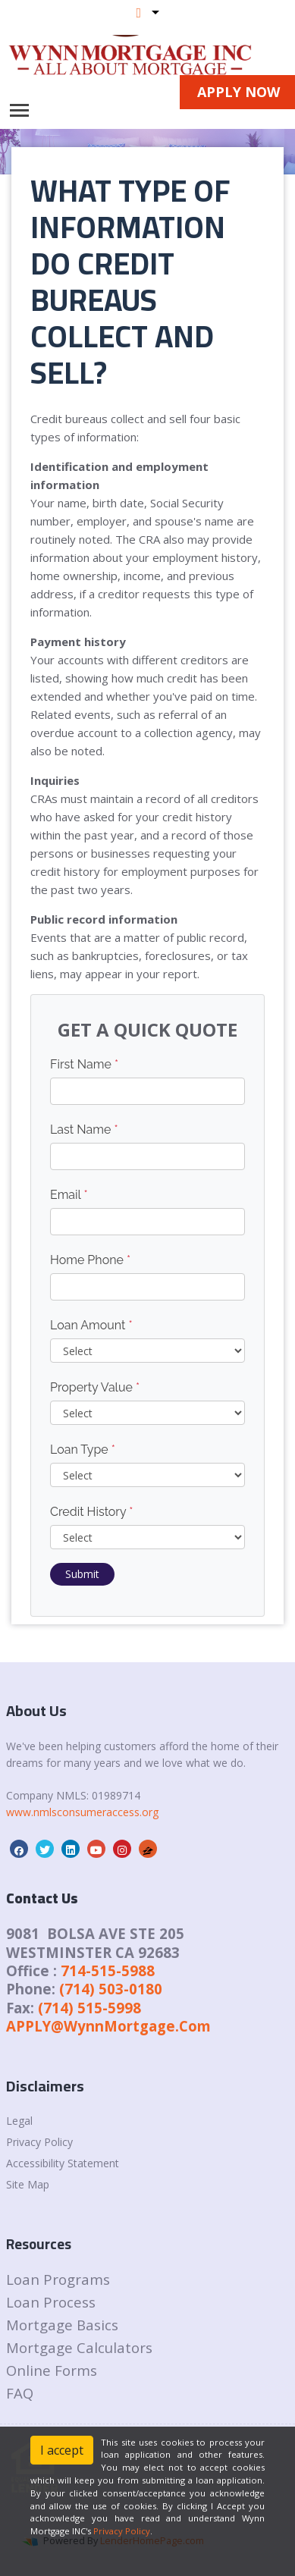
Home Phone (90, 1260)
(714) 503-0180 (110, 1988)
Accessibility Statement (62, 2163)
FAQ (19, 2392)
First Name (84, 1064)
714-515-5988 (108, 1970)
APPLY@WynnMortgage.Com (108, 2025)
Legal (19, 2120)
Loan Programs (58, 2279)
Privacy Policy (39, 2142)
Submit (82, 1574)
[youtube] (96, 1850)
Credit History (91, 1511)
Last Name (84, 1129)
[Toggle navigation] (19, 110)
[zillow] (148, 1850)
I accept (61, 2450)
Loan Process (51, 2301)
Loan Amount (91, 1325)
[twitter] (44, 1850)
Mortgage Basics (62, 2324)
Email (69, 1195)
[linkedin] (70, 1850)
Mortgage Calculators (79, 2347)
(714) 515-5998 (89, 2007)
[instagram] (122, 1850)
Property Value (95, 1387)
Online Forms (51, 2370)
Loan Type (82, 1449)
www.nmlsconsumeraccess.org (82, 1812)
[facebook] (19, 1850)
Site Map (27, 2184)
